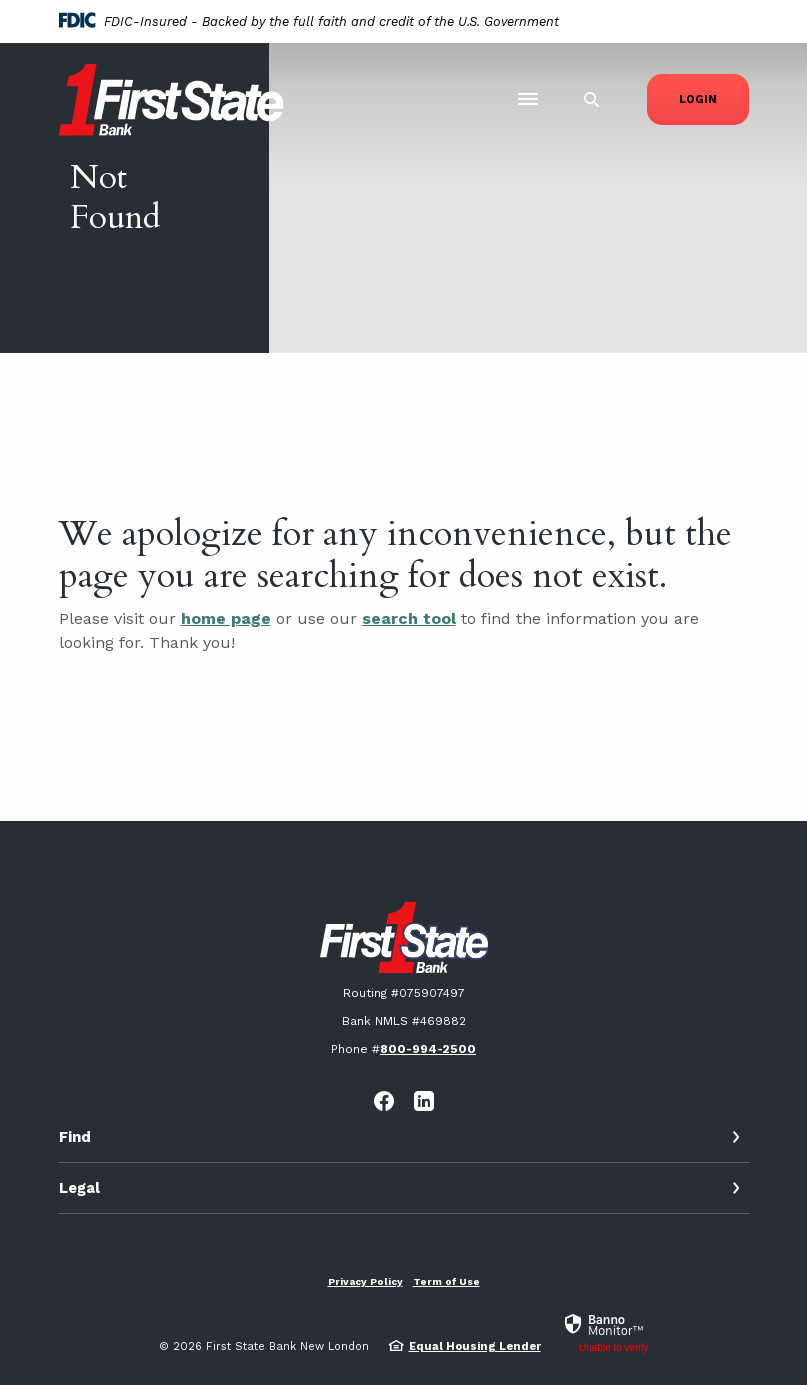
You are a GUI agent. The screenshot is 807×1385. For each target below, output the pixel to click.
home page (226, 618)
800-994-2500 (428, 1049)
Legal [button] (79, 1188)
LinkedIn (424, 1101)
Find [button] (75, 1137)
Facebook (384, 1101)
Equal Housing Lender (475, 1346)
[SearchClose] (592, 99)
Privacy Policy (365, 1281)
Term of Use (446, 1281)
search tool (409, 618)
